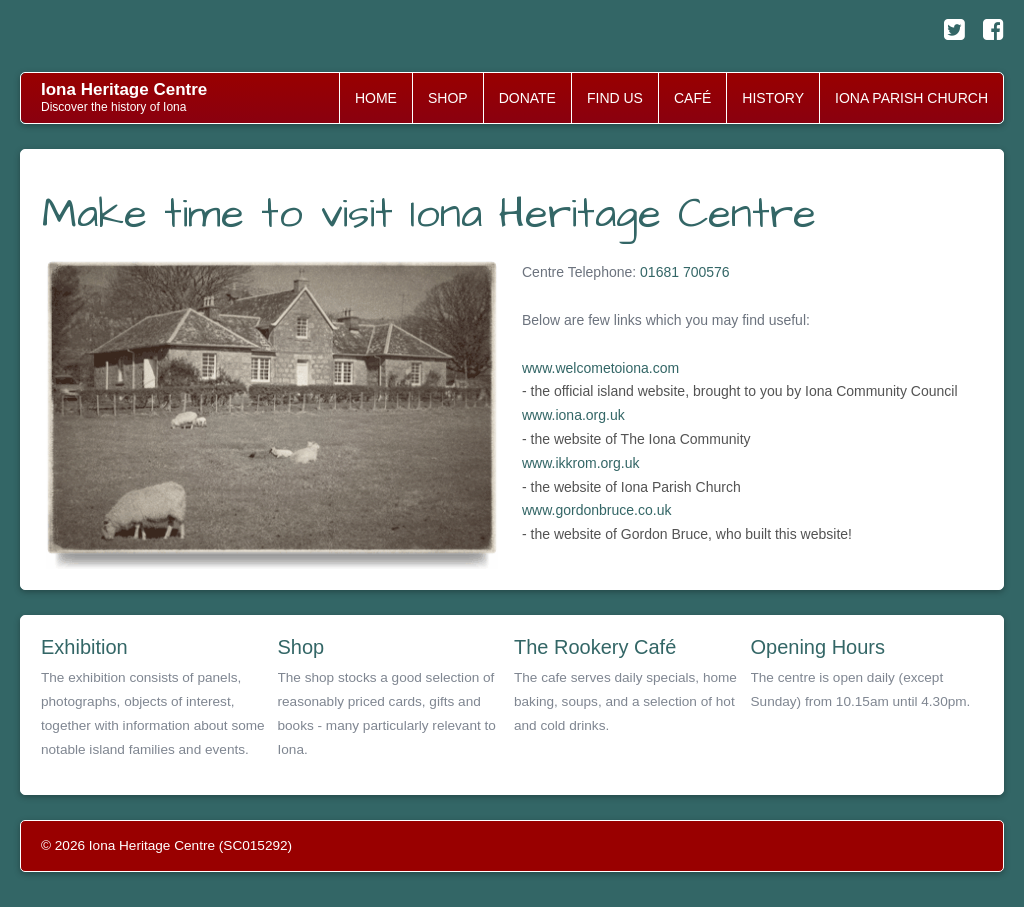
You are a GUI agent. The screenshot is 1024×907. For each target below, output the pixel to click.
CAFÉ (692, 98)
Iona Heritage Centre (124, 89)
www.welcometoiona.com (600, 368)
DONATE (527, 98)
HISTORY (773, 98)
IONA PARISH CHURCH (911, 98)
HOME (376, 98)
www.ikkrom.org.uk (580, 463)
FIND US (615, 98)
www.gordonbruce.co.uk (596, 510)
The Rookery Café (595, 647)
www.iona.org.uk (573, 415)
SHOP (448, 98)
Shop (301, 647)
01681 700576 (685, 272)
